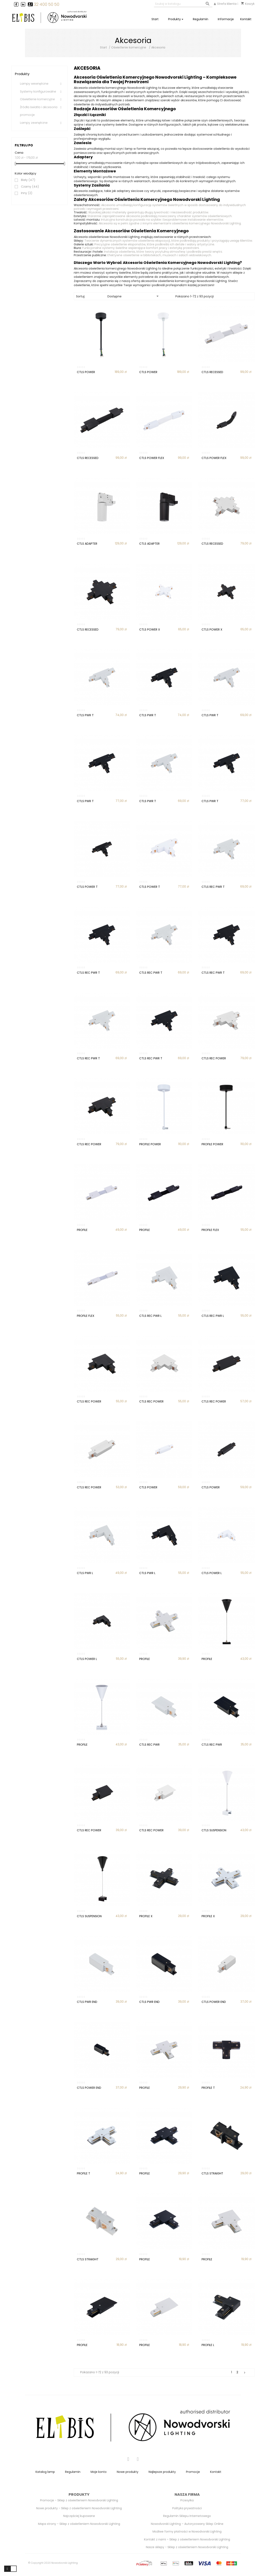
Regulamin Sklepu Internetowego (187, 2516)
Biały (28, 180)
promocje (27, 115)
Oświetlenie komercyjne (37, 99)
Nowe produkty (127, 2472)
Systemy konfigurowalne (38, 92)
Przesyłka (187, 2500)
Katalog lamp (45, 2472)
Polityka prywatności (187, 2508)
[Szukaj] (183, 4)
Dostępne (133, 296)
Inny (26, 193)
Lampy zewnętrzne (34, 123)
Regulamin (72, 2472)
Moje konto (99, 2472)
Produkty (22, 74)
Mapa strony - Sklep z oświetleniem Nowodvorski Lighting (79, 2524)
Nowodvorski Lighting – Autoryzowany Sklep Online (187, 2524)
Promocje (193, 2472)
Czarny (30, 187)
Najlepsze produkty (162, 2472)
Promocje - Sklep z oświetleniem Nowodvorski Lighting (79, 2500)
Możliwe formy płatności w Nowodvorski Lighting (187, 2531)
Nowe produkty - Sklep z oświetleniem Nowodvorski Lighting (79, 2508)
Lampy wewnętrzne (34, 84)
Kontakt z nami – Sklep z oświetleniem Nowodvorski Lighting (187, 2539)
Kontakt (215, 2472)
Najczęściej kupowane (79, 2516)
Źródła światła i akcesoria (38, 107)
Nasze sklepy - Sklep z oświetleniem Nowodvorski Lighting (187, 2547)
